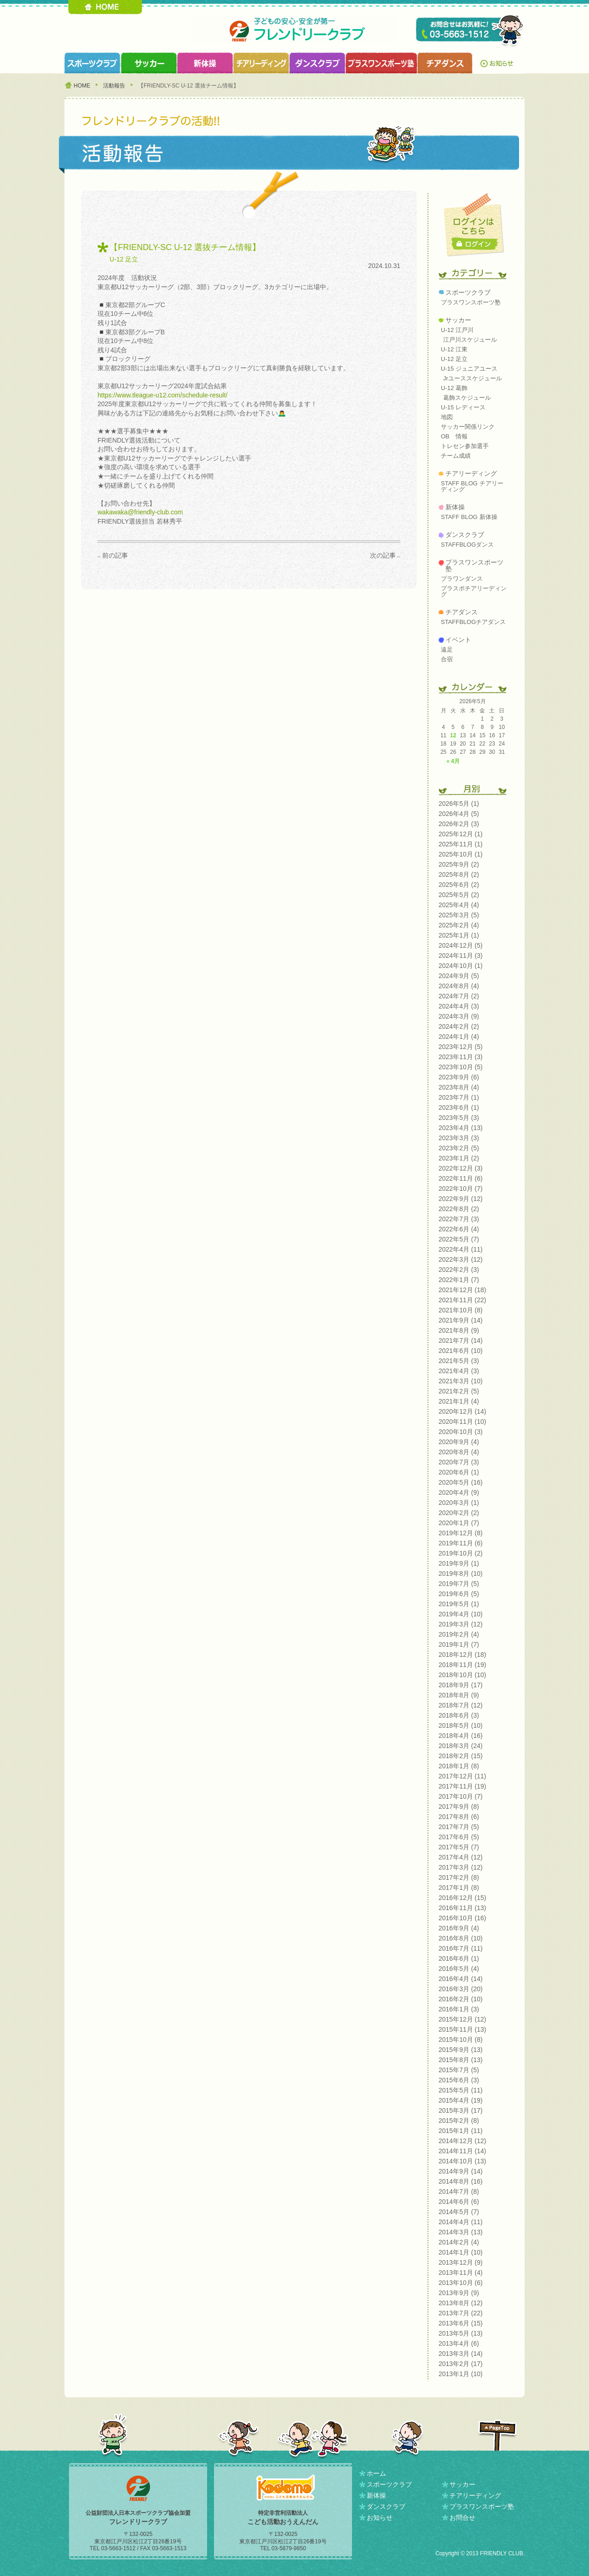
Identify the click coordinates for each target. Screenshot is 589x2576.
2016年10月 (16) (462, 1918)
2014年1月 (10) (461, 2252)
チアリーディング (471, 473)
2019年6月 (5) (459, 1593)
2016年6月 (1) (459, 1958)
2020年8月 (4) (459, 1452)
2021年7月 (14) (461, 1340)
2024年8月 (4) (459, 986)
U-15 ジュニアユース (469, 368)
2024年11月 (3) (461, 955)
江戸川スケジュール (470, 339)
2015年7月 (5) (459, 2070)
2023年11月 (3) (461, 1057)
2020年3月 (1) (459, 1502)
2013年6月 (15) (461, 2323)
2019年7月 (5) (459, 1583)
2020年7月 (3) (459, 1462)
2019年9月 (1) (459, 1563)
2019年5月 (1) (459, 1604)
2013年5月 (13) (461, 2333)
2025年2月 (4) (459, 925)
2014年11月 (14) (462, 2151)
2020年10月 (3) (461, 1431)
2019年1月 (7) (459, 1644)
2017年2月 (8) (459, 1877)
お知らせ (499, 63)
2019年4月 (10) (461, 1614)
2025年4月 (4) (459, 905)
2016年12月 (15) (462, 1897)
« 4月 (453, 761)
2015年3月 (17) (461, 2110)
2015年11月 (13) (462, 2029)
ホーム (376, 2473)
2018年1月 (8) (459, 1766)
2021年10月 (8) (461, 1310)
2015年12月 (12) (462, 2019)
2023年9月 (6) (459, 1077)
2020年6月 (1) (459, 1472)
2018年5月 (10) (461, 1725)
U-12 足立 (124, 259)
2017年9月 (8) (459, 1806)
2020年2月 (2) (459, 1512)
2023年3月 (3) (459, 1138)
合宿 (447, 659)
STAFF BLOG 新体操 (469, 516)
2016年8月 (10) (461, 1938)
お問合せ (462, 2517)
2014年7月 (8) (459, 2191)
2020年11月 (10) (462, 1421)
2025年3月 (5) (459, 915)
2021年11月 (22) (462, 1300)
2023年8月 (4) (459, 1087)
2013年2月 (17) (461, 2363)
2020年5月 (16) (461, 1482)
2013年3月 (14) (461, 2353)
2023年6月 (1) (459, 1107)
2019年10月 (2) (461, 1553)
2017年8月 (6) (459, 1816)
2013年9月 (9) (459, 2292)
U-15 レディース (463, 407)
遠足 (447, 649)
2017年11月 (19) (462, 1786)
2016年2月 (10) (461, 1999)
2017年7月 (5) (459, 1826)
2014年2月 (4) (459, 2242)
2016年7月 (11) (461, 1948)
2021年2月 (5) (459, 1391)
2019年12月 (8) (461, 1533)
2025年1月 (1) (459, 935)
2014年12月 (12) (462, 2141)
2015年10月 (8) (461, 2039)
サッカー (458, 320)
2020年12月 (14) (462, 1411)
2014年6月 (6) (459, 2201)
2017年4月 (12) (461, 1857)
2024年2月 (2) (459, 1026)
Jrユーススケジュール (472, 378)
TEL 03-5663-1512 (470, 31)
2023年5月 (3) (459, 1117)
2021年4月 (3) (459, 1371)
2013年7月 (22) (461, 2313)
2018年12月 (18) (462, 1654)
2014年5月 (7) (459, 2211)
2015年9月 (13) (461, 2049)
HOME (105, 7)
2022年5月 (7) (459, 1239)
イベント (458, 639)
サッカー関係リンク (468, 426)
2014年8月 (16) (461, 2181)
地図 (447, 417)
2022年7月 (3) (459, 1219)
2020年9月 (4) (459, 1441)
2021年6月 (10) (461, 1350)
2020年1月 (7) (459, 1523)
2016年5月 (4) (459, 1968)
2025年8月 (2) (459, 874)
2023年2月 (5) (459, 1148)
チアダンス (461, 612)
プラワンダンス (462, 578)
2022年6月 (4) (459, 1229)
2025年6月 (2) (459, 884)
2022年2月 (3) (459, 1269)
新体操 (455, 507)
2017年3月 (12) (461, 1867)
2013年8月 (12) (461, 2303)
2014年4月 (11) (461, 2222)
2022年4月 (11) (461, 1249)
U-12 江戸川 (457, 329)
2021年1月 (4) (459, 1401)
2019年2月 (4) (459, 1634)
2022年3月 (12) (461, 1259)
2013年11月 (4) (461, 2272)
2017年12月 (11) (462, 1776)
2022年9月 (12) (461, 1198)
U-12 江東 (454, 349)
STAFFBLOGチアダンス (473, 621)
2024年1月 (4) (459, 1036)
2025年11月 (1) (461, 844)
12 (453, 735)
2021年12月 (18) (462, 1290)
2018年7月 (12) (461, 1705)
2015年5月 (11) (461, 2090)
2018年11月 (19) (462, 1664)
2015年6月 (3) (459, 2080)
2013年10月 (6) (461, 2282)
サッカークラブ (149, 63)
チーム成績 (456, 455)
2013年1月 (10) (461, 2374)
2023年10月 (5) (461, 1067)
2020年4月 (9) (459, 1492)
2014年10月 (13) (462, 2161)
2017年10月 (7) (461, 1796)
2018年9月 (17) (461, 1685)
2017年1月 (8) (459, 1887)
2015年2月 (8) (459, 2120)
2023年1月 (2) (459, 1158)
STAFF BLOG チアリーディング (472, 486)
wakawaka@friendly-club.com (140, 512)
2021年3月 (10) (461, 1381)
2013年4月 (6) (459, 2343)
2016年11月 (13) (462, 1908)
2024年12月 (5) (461, 945)
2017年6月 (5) (459, 1837)
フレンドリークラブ (294, 29)
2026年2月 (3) (459, 824)
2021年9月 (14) (461, 1320)
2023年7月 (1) (459, 1097)
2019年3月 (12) (461, 1624)
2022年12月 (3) (461, 1168)
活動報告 (114, 85)
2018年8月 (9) (459, 1695)
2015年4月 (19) (461, 2100)
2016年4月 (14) (461, 1978)
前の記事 (115, 555)
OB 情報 (454, 436)
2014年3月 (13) (461, 2232)
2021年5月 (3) (459, 1360)
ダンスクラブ (317, 63)
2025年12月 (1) (461, 834)
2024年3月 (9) (459, 1016)
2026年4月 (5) (459, 813)
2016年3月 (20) (461, 1989)
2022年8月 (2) (459, 1208)
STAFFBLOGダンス (467, 544)
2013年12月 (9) (461, 2262)
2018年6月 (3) (459, 1715)
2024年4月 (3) (459, 1006)
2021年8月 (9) (459, 1330)
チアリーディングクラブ (261, 63)
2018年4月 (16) (461, 1735)
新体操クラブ (205, 63)
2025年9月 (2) (459, 864)
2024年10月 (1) (461, 965)
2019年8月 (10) (461, 1573)
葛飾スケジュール (467, 397)
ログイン (475, 244)
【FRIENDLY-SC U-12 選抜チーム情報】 (185, 247)
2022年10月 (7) (461, 1188)
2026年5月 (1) (459, 803)
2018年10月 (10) (462, 1674)
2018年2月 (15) (461, 1756)
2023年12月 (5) (461, 1046)
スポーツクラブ (92, 63)
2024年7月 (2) (459, 996)
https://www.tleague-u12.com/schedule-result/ (162, 395)
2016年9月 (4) (459, 1928)
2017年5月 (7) (459, 1847)
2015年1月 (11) (461, 2130)
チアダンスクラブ (445, 63)
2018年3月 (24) (461, 1745)
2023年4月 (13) (461, 1127)
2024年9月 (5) (459, 975)
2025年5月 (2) (459, 894)
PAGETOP (497, 2435)
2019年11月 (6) (461, 1543)
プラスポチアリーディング (474, 591)
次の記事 (383, 555)
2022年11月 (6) (461, 1178)
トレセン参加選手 (465, 446)
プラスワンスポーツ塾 (381, 63)
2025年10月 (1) (461, 854)
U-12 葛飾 (454, 388)
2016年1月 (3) (459, 2009)
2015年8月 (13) (461, 2059)
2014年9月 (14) (461, 2171)
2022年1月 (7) (459, 1279)
